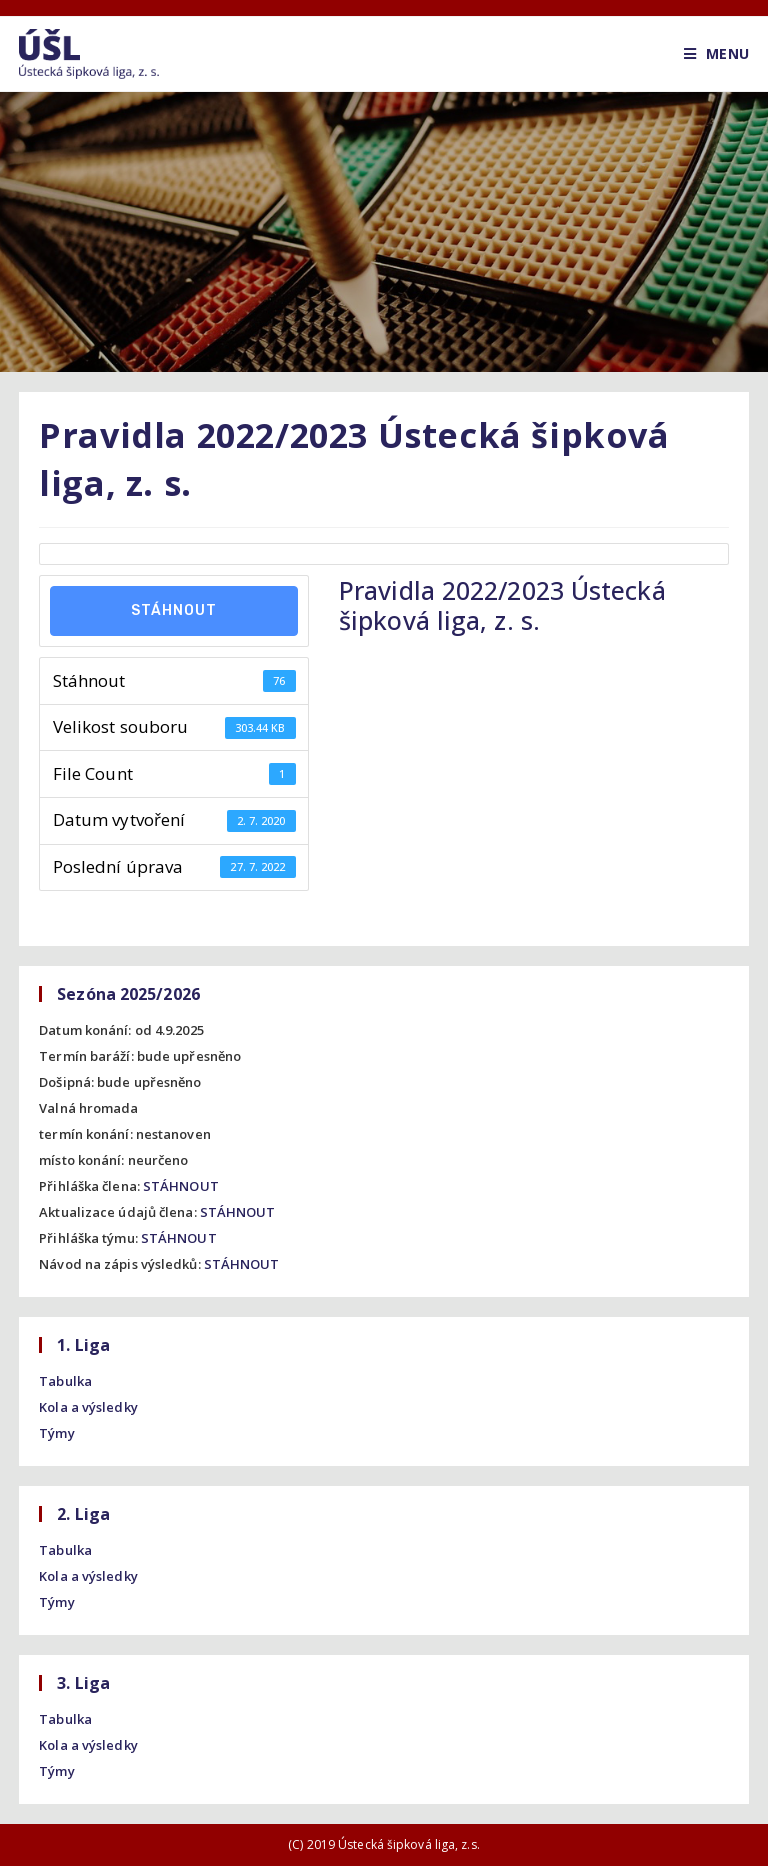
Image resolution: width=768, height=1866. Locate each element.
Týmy (56, 1433)
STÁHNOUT (181, 1186)
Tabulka (65, 1381)
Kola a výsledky (88, 1407)
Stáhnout (174, 610)
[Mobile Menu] (716, 53)
